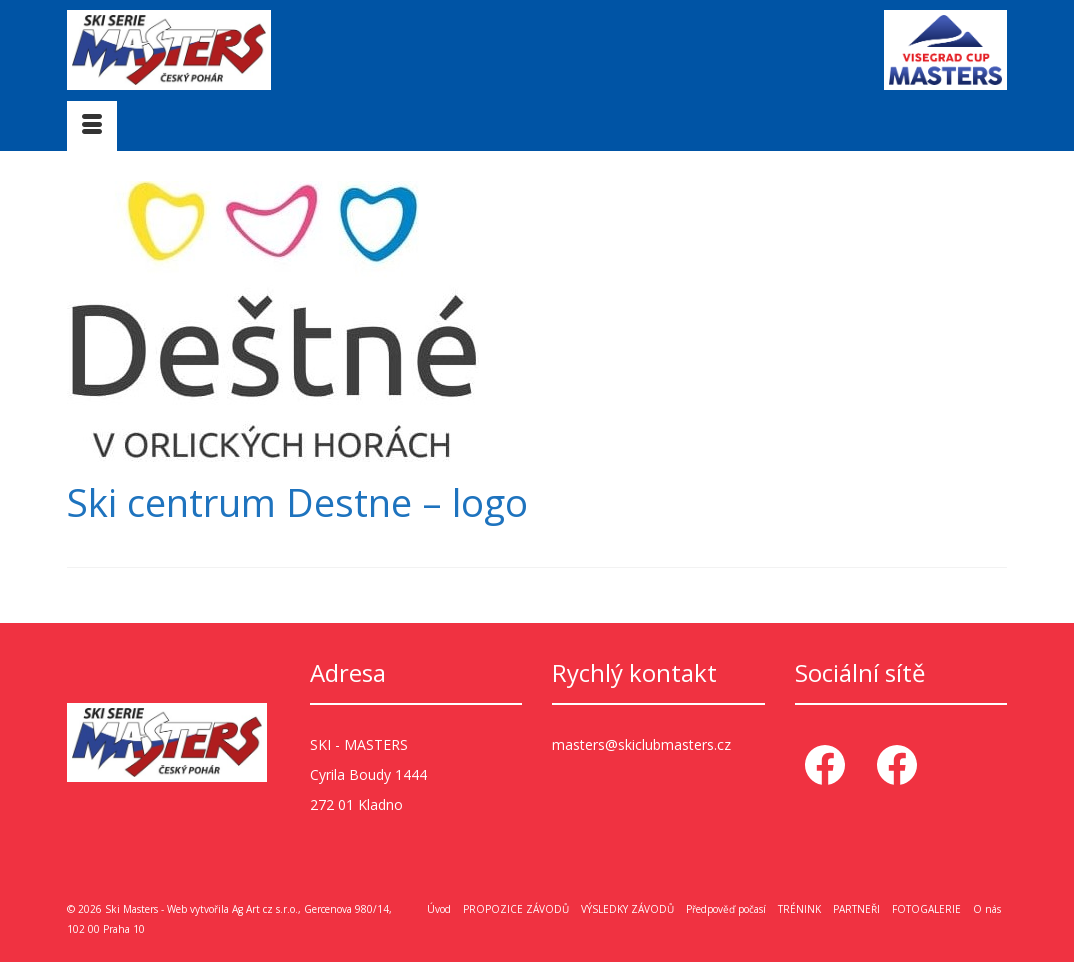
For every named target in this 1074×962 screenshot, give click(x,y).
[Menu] (92, 126)
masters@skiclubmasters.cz (641, 744)
